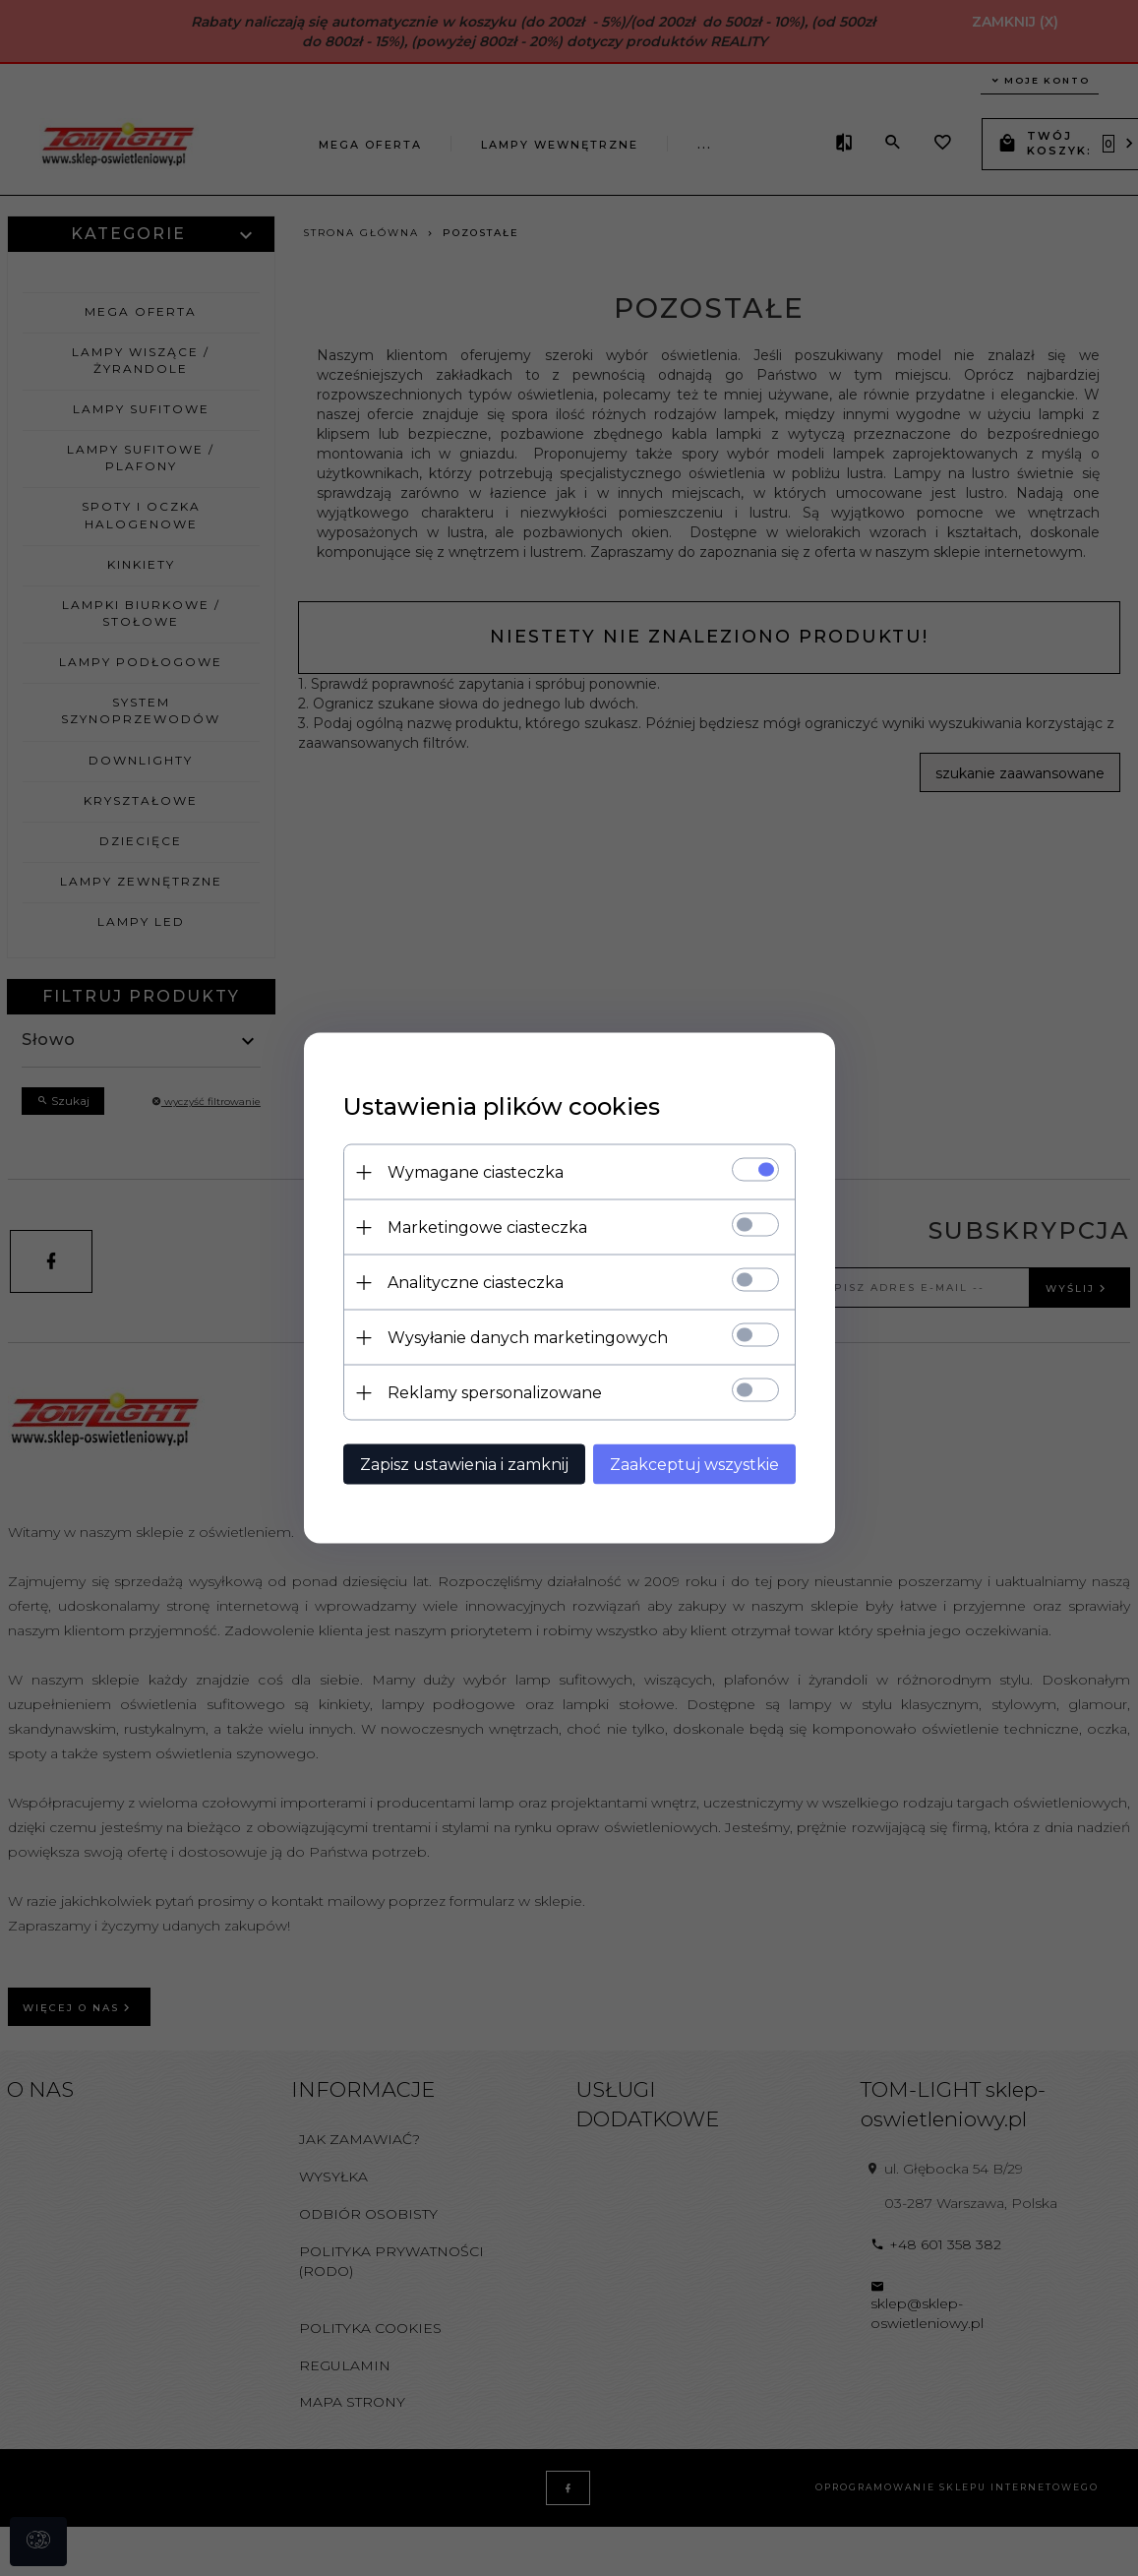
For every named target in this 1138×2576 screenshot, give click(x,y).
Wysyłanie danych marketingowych (528, 1337)
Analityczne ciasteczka (476, 1282)
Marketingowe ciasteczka (487, 1227)
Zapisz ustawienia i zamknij (464, 1464)
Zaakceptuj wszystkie (694, 1464)
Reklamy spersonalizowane (495, 1392)
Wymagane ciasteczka (476, 1172)
